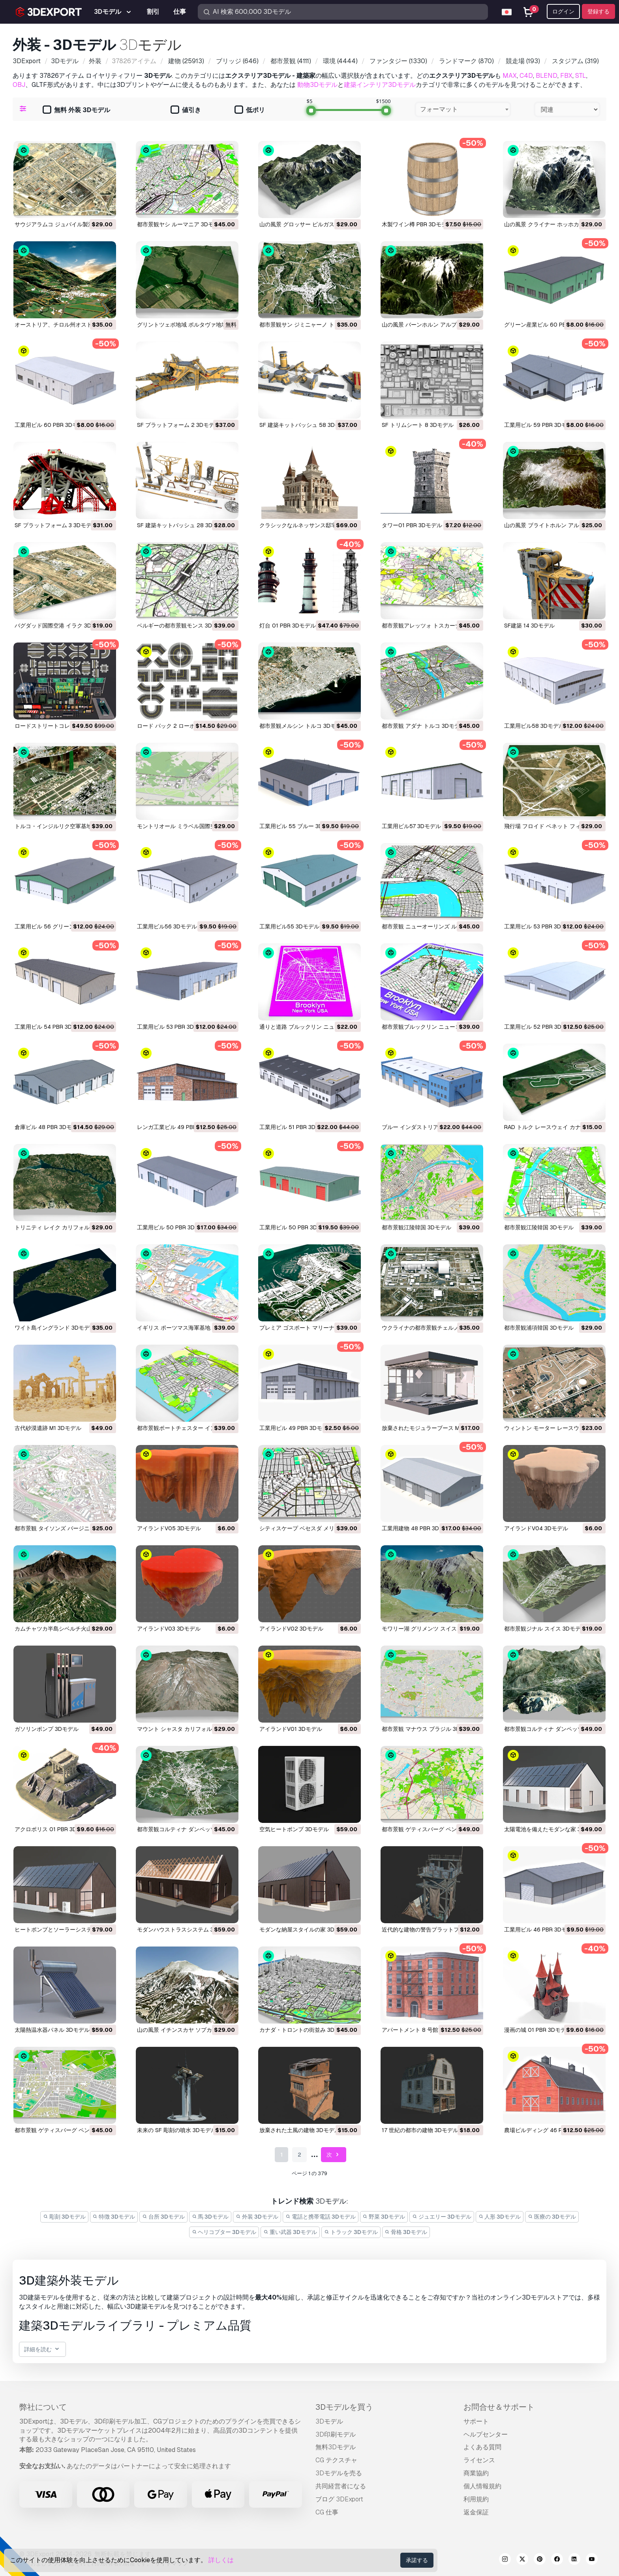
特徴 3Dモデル (114, 2216)
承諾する (417, 2560)
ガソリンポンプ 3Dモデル (47, 1728)
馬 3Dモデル (210, 2216)
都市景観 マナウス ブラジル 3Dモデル (429, 1728)
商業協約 (476, 2473)
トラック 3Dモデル (351, 2232)
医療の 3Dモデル (552, 2216)
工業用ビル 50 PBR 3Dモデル (174, 1227)
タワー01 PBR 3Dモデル (412, 525)
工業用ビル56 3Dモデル (167, 926)
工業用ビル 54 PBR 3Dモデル (51, 1026)
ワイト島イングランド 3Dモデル (55, 1327)
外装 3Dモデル (257, 2216)
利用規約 (476, 2499)
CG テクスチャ (336, 2460)
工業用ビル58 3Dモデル (534, 725)
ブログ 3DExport (339, 2499)
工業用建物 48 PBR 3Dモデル (419, 1528)
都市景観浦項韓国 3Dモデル (539, 1327)
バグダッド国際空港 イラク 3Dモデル (61, 625)
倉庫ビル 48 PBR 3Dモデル (49, 1127)
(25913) (185, 61)
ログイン (563, 11)
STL (580, 75)
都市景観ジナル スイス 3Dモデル (545, 1628)
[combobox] (463, 109)
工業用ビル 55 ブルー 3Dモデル (299, 826)
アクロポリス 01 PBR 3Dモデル (54, 1829)
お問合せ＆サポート (499, 2407)
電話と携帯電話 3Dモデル (320, 2216)
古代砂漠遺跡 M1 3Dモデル (48, 1428)
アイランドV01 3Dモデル (290, 1728)
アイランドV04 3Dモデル (536, 1528)
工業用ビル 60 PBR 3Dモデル (52, 424)
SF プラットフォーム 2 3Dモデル (178, 424)
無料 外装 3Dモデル (76, 110)
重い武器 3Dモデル (290, 2232)
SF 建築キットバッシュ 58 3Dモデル (305, 424)
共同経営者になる (340, 2486)
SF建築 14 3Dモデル (529, 625)
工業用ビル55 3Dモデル (289, 926)
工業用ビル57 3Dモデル (411, 826)
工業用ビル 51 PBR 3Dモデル (295, 1127)
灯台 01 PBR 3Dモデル (287, 625)
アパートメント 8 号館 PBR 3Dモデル (429, 2029)
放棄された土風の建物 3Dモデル (299, 2130)
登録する (598, 11)
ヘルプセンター (485, 2434)
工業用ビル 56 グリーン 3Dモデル (57, 926)
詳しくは (221, 2560)
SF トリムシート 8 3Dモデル (418, 424)
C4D (526, 75)
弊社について (43, 2407)
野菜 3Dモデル (384, 2216)
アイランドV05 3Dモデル (169, 1528)
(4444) (339, 61)
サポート (476, 2421)
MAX (510, 75)
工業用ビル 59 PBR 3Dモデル (541, 424)
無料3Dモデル (335, 2447)
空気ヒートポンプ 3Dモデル (294, 1829)
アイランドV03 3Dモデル (169, 1628)
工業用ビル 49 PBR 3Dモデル (296, 1428)
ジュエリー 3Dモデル (441, 2216)
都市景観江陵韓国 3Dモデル (416, 1227)
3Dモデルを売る (338, 2473)
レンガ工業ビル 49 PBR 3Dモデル (179, 1127)
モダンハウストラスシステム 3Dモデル (185, 1929)
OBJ (19, 85)
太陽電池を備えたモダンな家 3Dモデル (552, 1829)
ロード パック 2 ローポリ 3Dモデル (181, 725)
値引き (186, 110)
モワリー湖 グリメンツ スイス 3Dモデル (432, 1628)
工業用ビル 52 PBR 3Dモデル (541, 1026)
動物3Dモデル (317, 85)
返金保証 (476, 2512)
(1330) (397, 61)
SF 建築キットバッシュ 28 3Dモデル (183, 525)
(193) (522, 61)
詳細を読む (42, 2349)
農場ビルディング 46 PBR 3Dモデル (549, 2130)
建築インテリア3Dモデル (380, 85)
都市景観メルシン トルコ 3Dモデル (303, 725)
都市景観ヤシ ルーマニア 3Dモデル (181, 224)
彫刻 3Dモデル (64, 2216)
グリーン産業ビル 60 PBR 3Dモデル (549, 324)
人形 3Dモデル (499, 2216)
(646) (236, 61)
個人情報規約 (482, 2486)
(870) (465, 61)
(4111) (290, 61)
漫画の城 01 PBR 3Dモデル (538, 2029)
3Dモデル (329, 2421)
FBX (566, 75)
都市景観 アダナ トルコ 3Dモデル (423, 725)
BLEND (546, 75)
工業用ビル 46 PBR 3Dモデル (541, 1929)
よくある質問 (482, 2447)
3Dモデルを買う (344, 2407)
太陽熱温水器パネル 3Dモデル (52, 2029)
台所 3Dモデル (163, 2216)
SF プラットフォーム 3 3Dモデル (56, 525)
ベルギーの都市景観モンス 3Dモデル (183, 625)
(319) (574, 61)
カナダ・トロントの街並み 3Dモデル (305, 2029)
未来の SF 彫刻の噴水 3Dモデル (176, 2130)
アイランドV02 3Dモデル (291, 1628)
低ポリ (249, 110)
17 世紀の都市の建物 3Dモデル (420, 2130)
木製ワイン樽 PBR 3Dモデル (417, 224)
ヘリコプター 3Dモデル (224, 2232)
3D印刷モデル (335, 2434)
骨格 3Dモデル (406, 2232)
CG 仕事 (326, 2512)
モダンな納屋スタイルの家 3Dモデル (305, 1929)
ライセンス (479, 2460)
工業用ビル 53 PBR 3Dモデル (541, 926)
